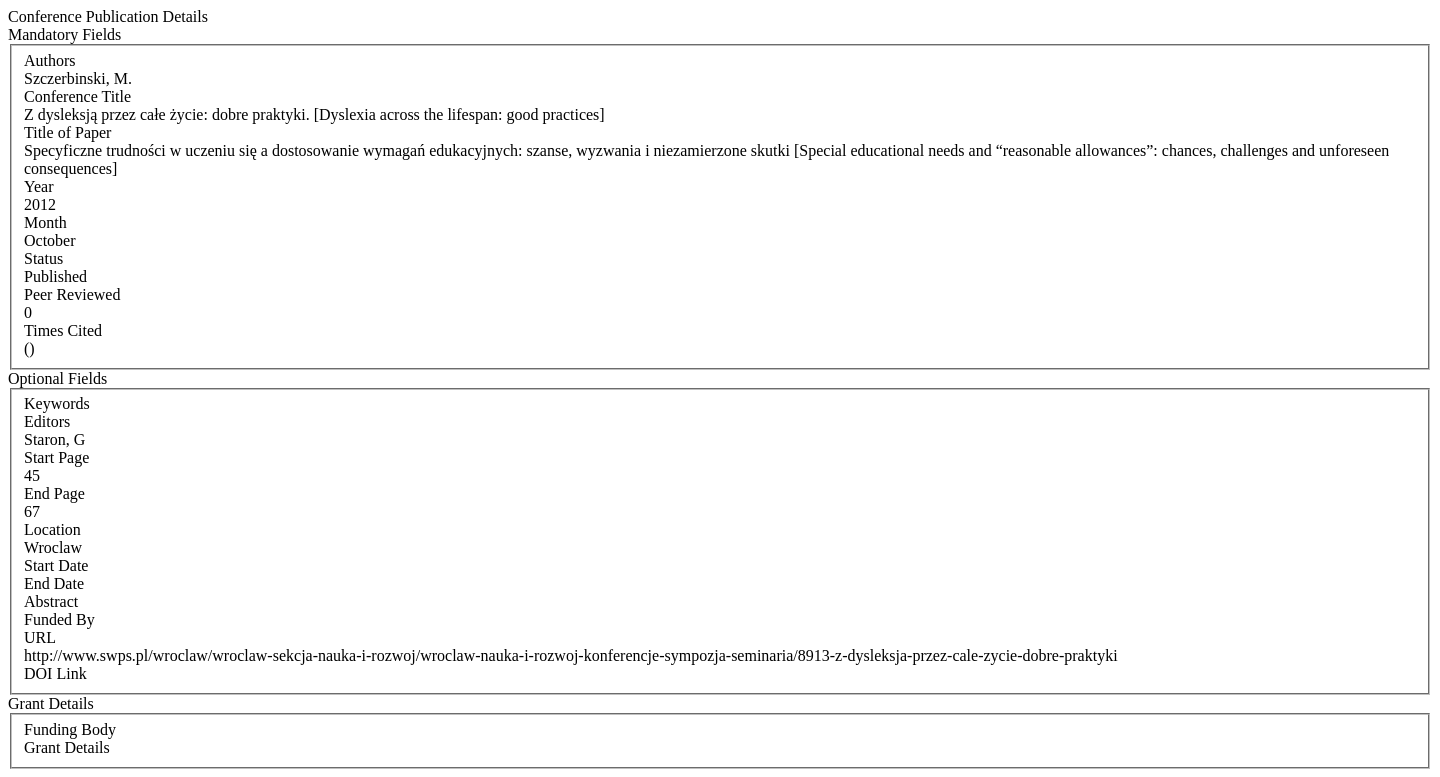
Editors (47, 421)
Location (52, 529)
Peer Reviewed (72, 294)
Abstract (51, 601)
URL (40, 637)
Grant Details (67, 747)
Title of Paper (67, 132)
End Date (54, 583)
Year (38, 186)
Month (45, 222)
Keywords (57, 403)
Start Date (56, 565)
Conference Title (77, 96)
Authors (50, 60)
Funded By (59, 619)
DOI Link (55, 673)
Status (43, 258)
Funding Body (70, 729)
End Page (54, 493)
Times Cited (63, 330)
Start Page (56, 457)
